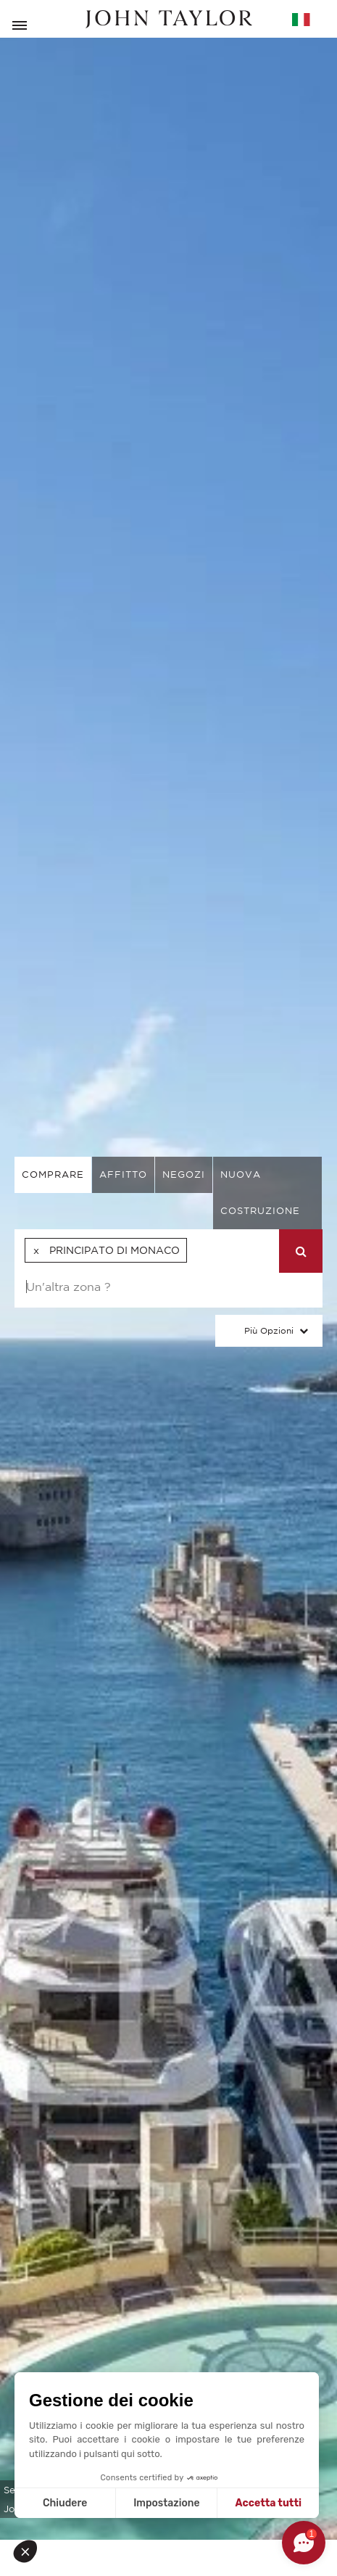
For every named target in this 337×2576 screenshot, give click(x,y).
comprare (53, 1174)
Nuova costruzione (260, 1192)
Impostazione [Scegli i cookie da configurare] (166, 2503)
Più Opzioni (269, 1330)
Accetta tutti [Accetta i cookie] (268, 2503)
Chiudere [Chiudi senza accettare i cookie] (65, 2503)
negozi (183, 1174)
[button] (30, 2551)
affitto (123, 1174)
